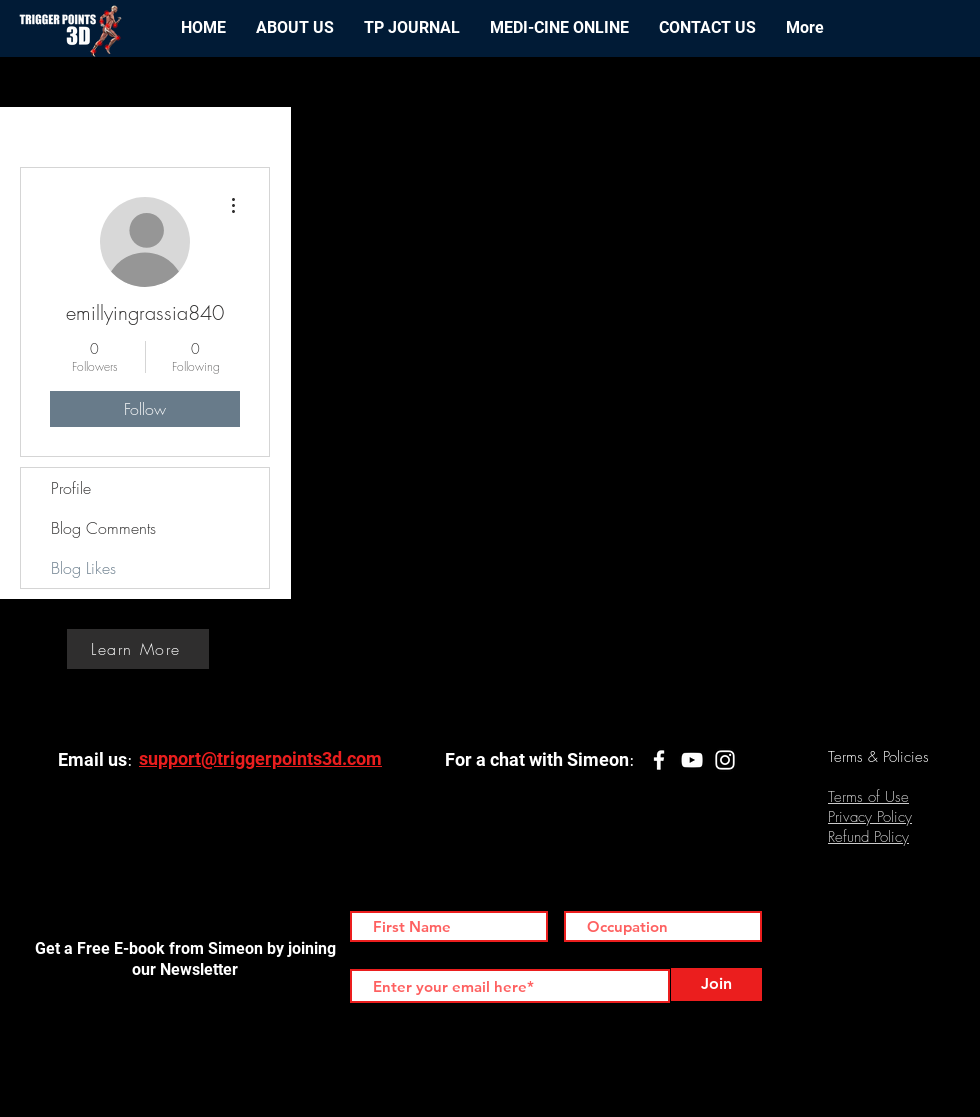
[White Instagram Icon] (725, 760)
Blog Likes (83, 568)
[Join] (716, 984)
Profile (71, 488)
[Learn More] (138, 649)
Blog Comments (103, 528)
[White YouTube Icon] (692, 760)
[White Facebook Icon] (659, 760)
